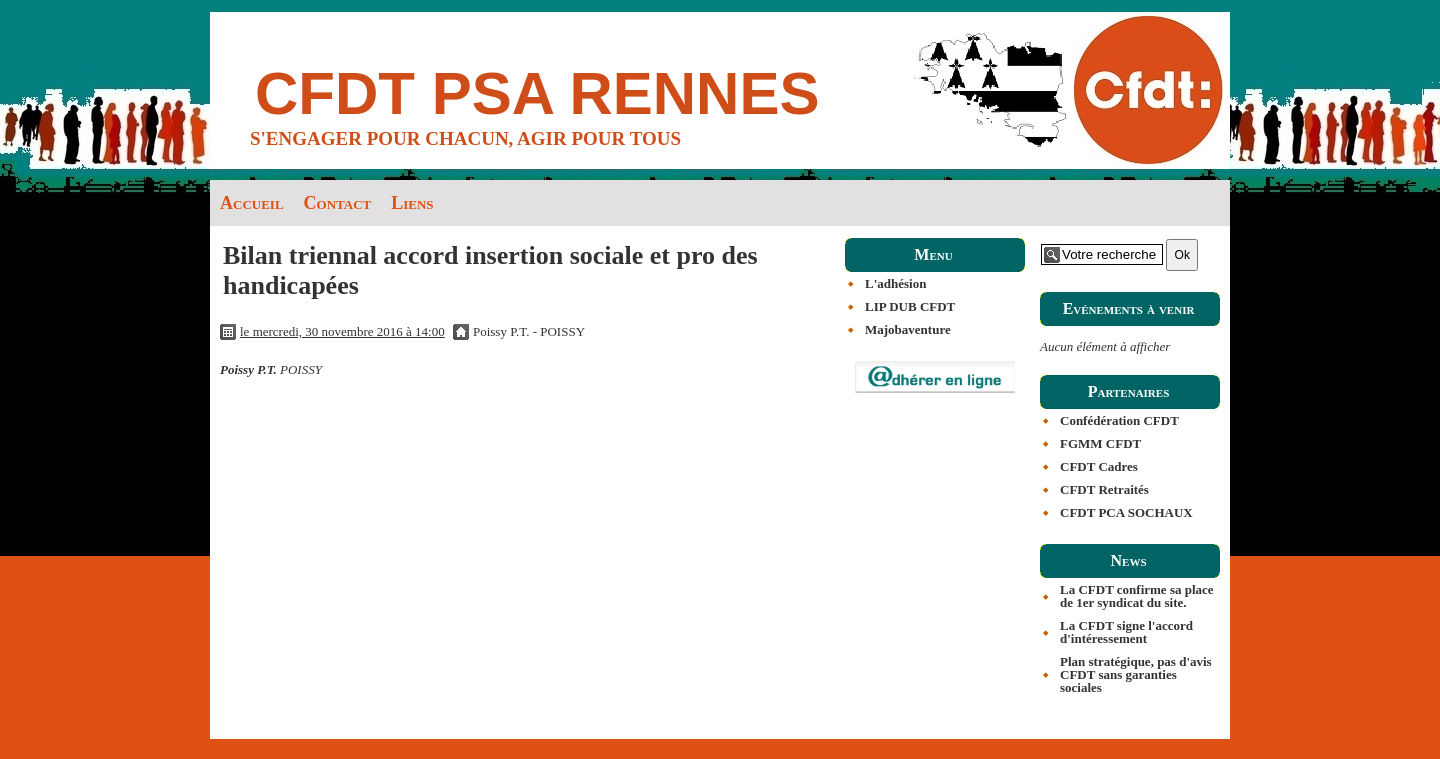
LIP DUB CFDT (910, 306)
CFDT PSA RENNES (537, 93)
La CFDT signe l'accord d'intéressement (1126, 632)
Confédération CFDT (1119, 420)
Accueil (252, 203)
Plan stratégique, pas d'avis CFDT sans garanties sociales (1136, 674)
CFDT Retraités (1104, 489)
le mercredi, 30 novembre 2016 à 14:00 (342, 331)
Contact (338, 203)
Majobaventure (908, 329)
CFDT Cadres (1099, 466)
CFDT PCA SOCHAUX (1126, 512)
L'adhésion (895, 283)
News (1128, 560)
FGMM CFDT (1100, 443)
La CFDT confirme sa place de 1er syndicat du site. (1137, 596)
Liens (412, 203)
